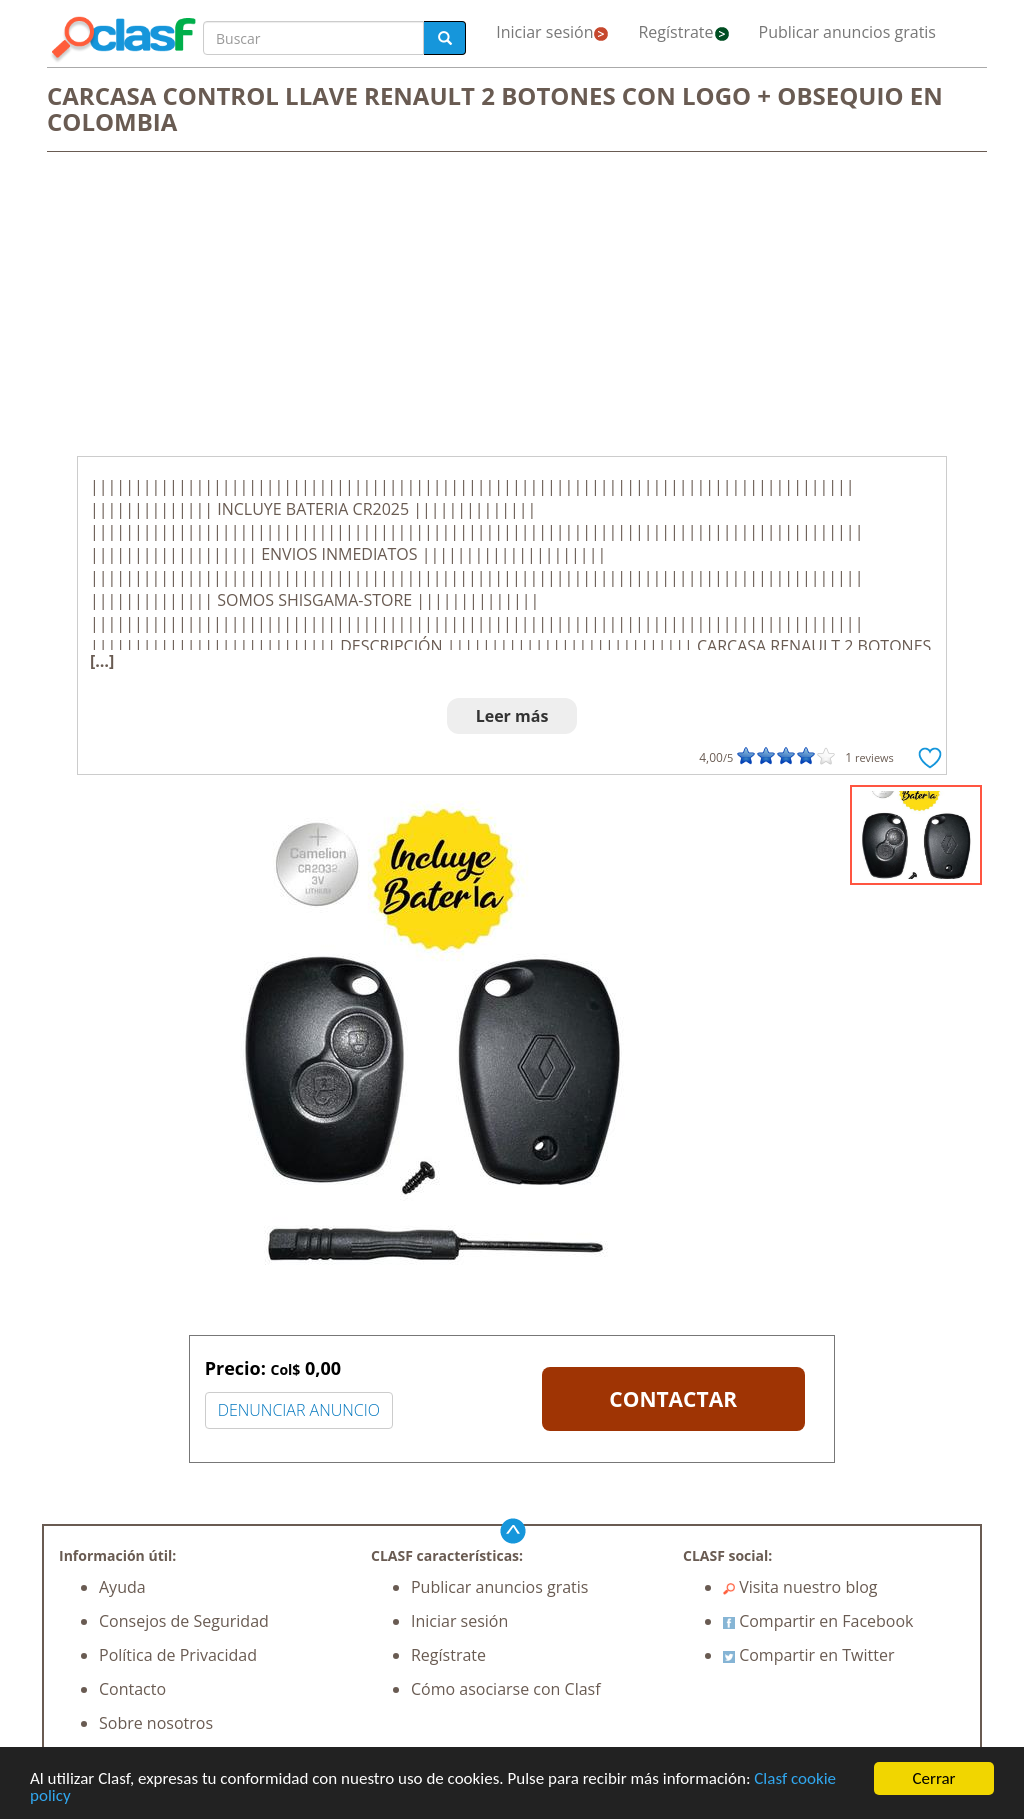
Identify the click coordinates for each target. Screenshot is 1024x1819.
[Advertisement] (512, 306)
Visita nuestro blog (800, 1587)
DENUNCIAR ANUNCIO (299, 1410)
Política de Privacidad (178, 1655)
